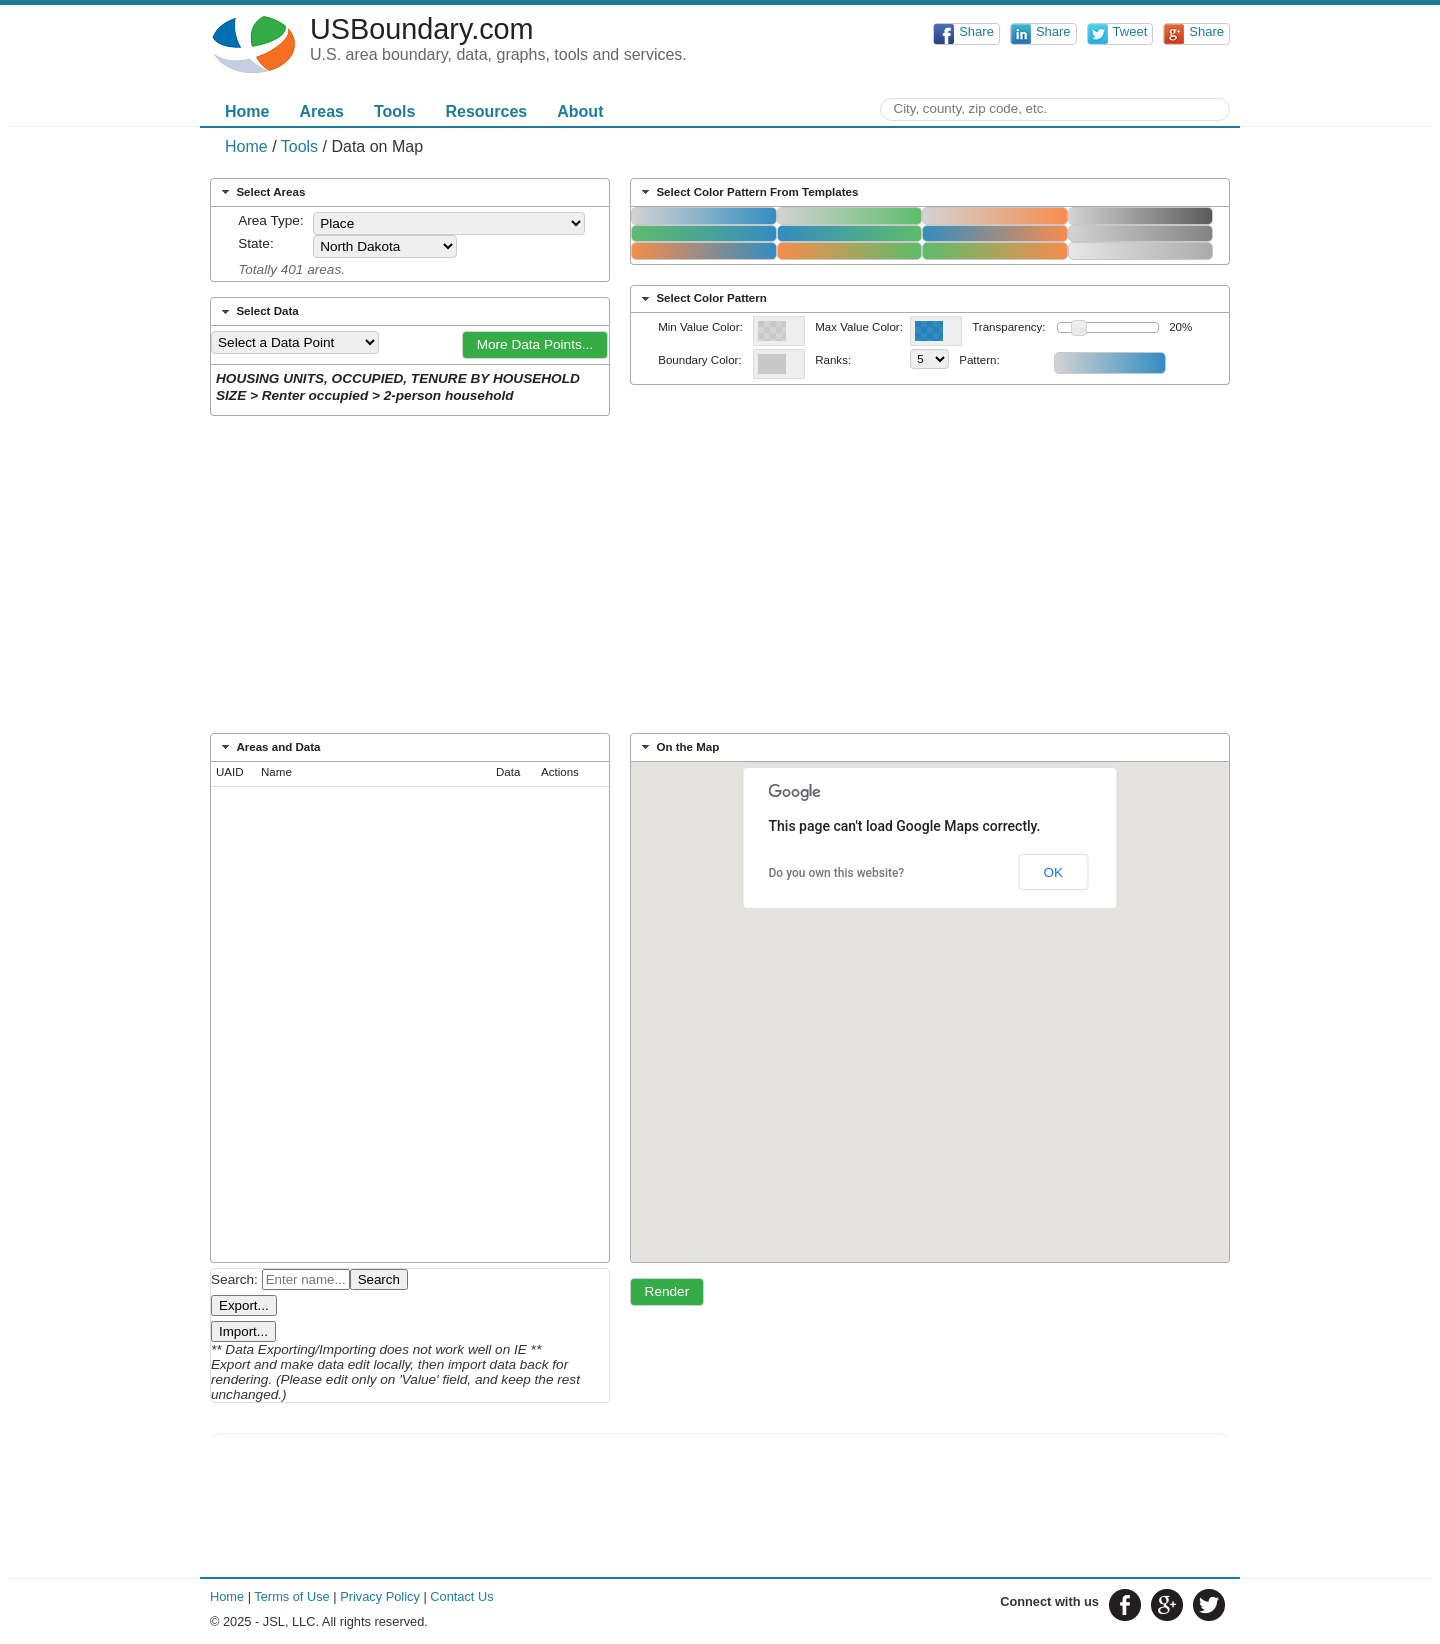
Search (379, 1279)
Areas (321, 111)
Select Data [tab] (258, 312)
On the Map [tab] (678, 747)
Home (247, 111)
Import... (243, 1331)
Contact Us (461, 1596)
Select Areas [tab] (261, 192)
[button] (535, 345)
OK (1053, 872)
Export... (244, 1305)
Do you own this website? (837, 873)
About (580, 111)
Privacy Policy (380, 1596)
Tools (394, 111)
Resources (486, 111)
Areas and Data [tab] (269, 747)
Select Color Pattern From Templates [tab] (748, 192)
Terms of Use (291, 1596)
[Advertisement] (720, 581)
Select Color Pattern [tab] (702, 299)
